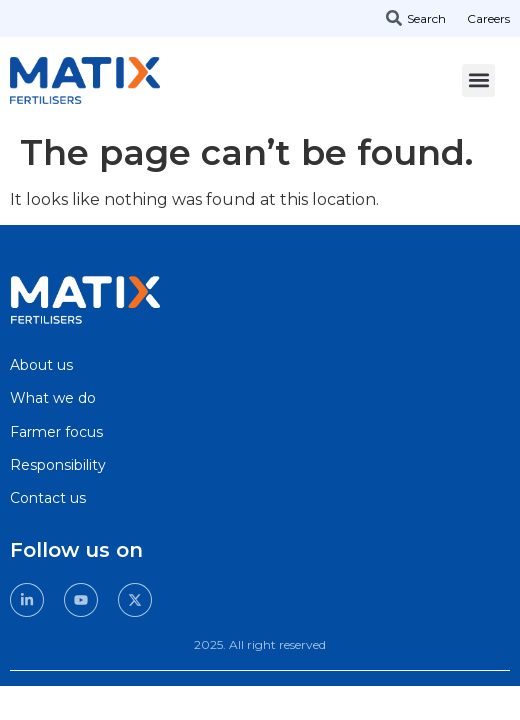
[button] (478, 80)
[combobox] (424, 18)
